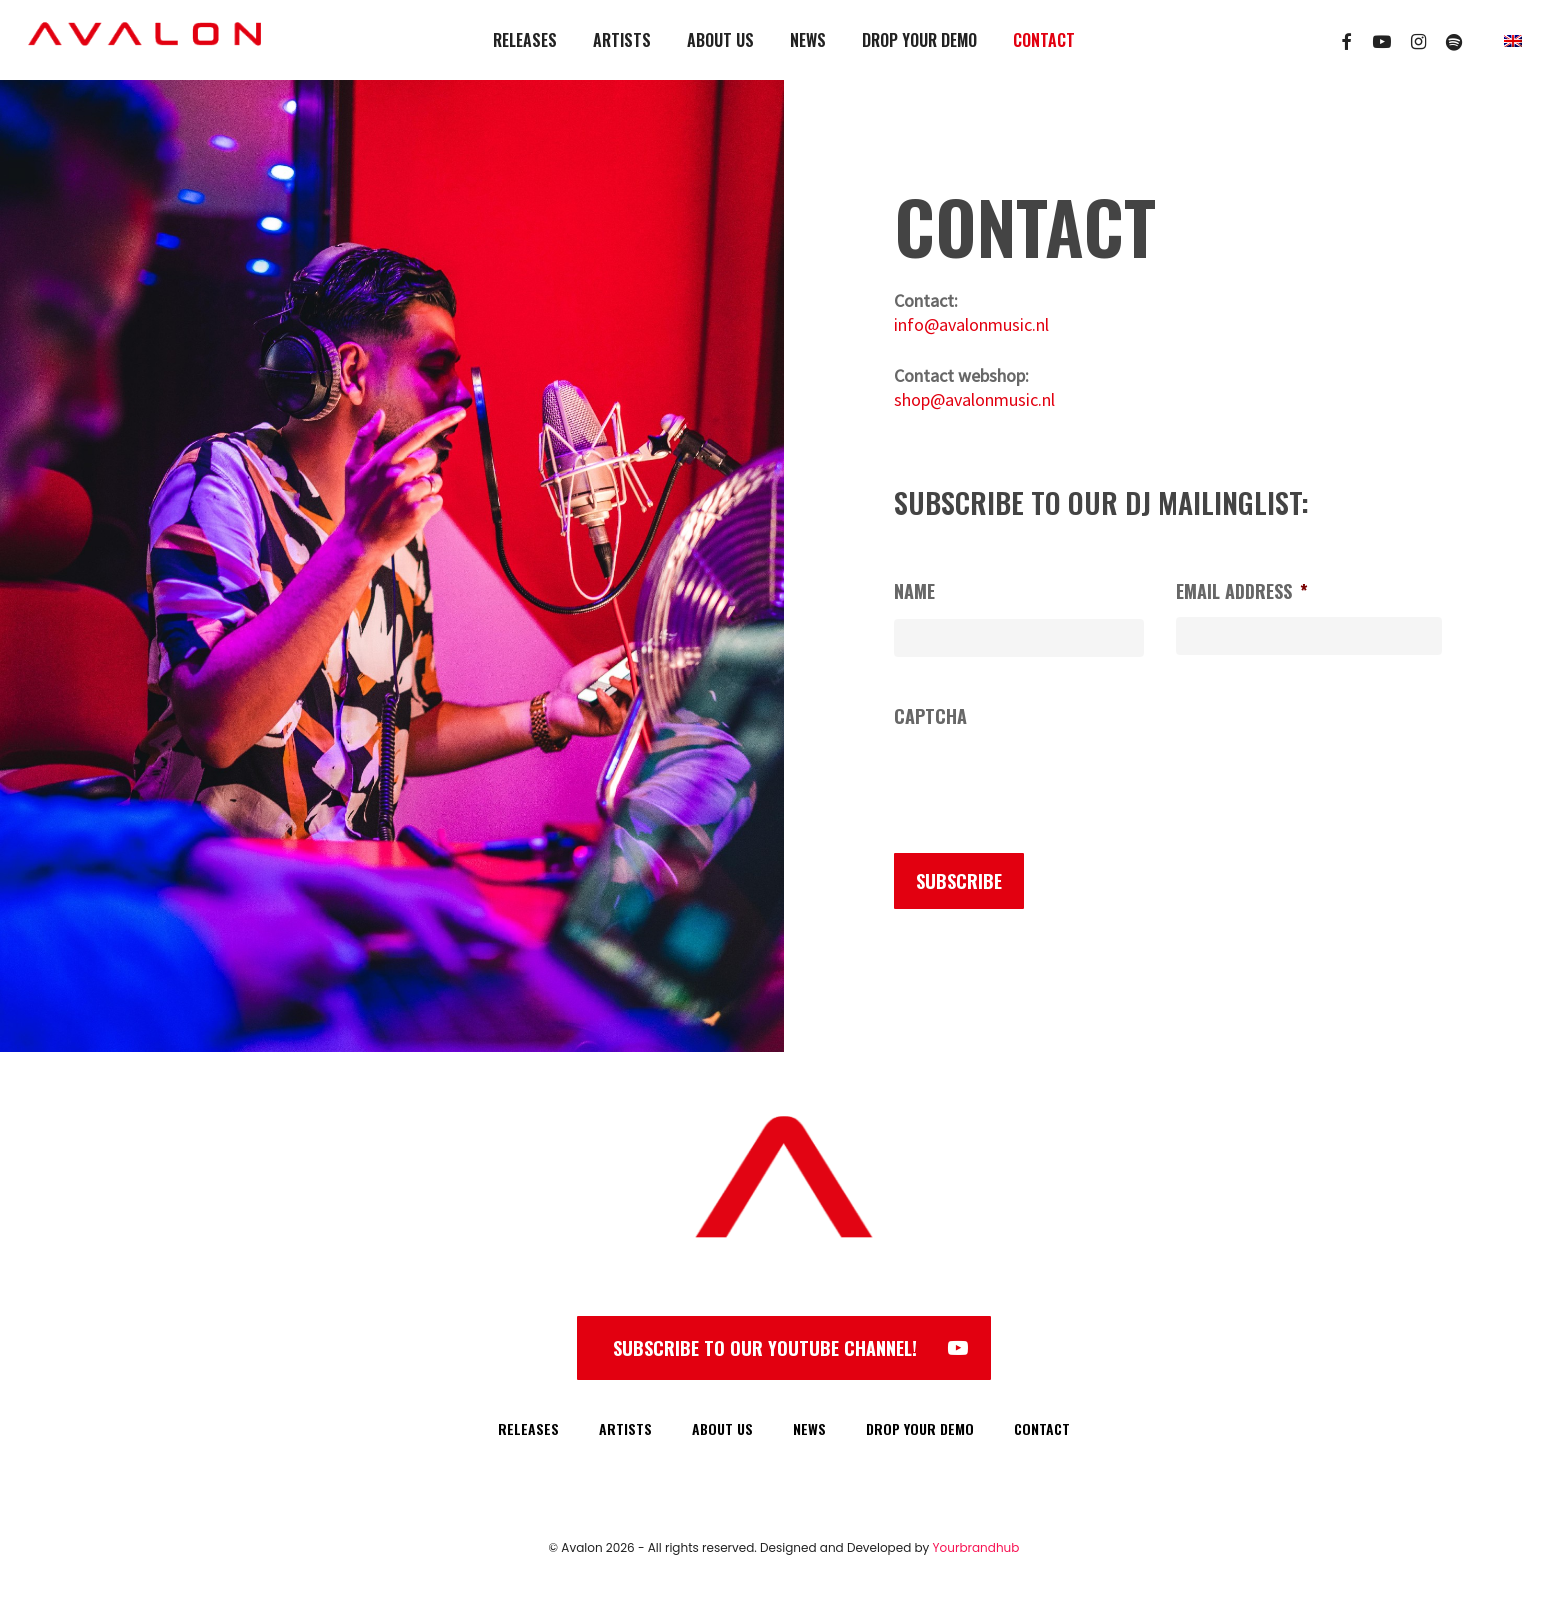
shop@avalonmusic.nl (974, 399)
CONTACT (1042, 1428)
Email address (1242, 591)
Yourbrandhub (976, 1547)
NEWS (809, 1428)
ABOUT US (722, 1428)
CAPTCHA (930, 716)
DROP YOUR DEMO (920, 1428)
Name (914, 591)
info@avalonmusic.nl (971, 324)
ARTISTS (625, 1428)
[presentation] (1046, 782)
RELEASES (528, 1428)
